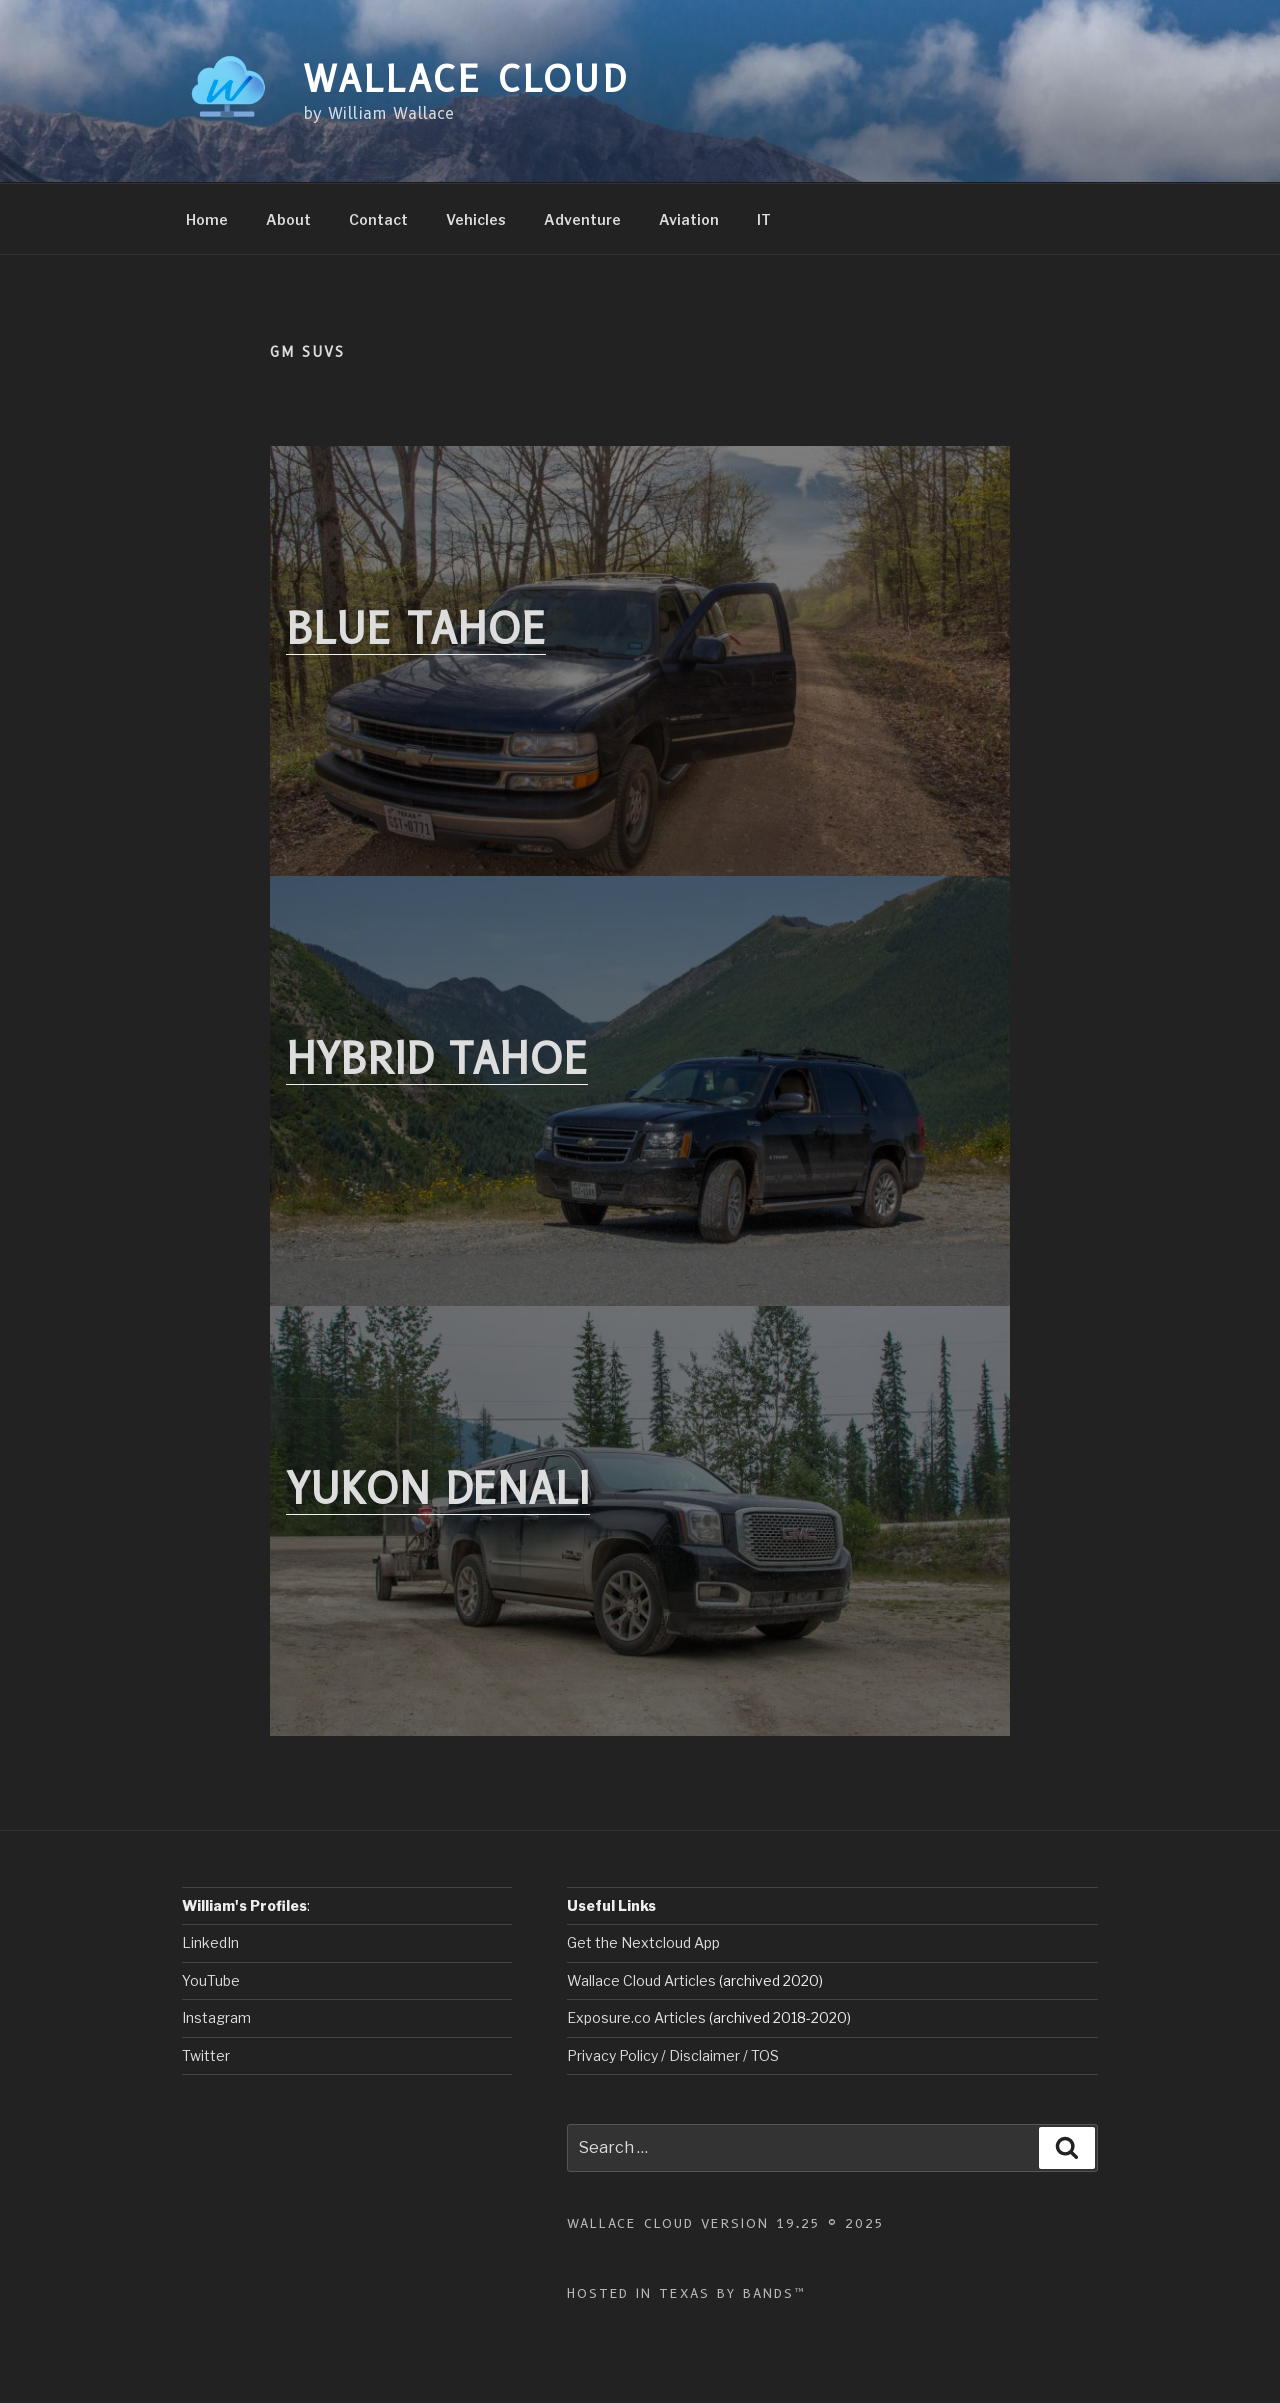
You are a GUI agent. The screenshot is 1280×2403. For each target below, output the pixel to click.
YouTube (211, 1980)
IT (764, 219)
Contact (378, 219)
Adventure (582, 219)
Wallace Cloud (465, 79)
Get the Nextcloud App (643, 1942)
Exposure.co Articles (636, 2017)
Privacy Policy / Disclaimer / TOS (673, 2055)
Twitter (206, 2055)
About (288, 219)
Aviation (689, 219)
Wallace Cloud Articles (643, 1980)
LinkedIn (210, 1942)
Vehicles (476, 219)
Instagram (216, 2017)
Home (207, 219)
